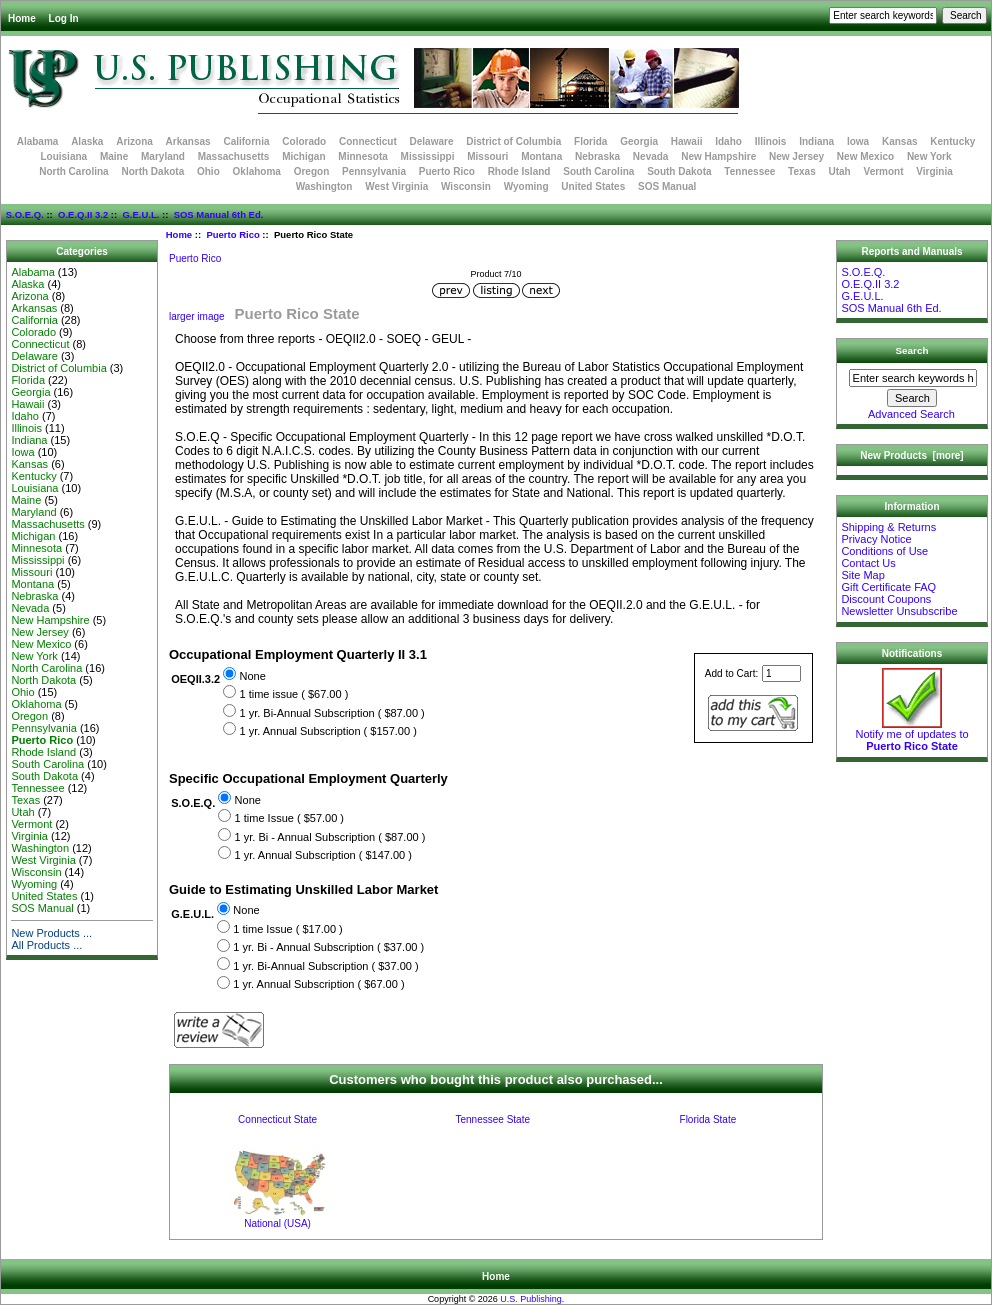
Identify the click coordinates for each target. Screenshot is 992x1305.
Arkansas (188, 141)
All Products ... (46, 945)
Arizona (134, 141)
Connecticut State (277, 1119)
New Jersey (796, 156)
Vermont (884, 171)
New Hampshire (718, 156)
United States (593, 186)
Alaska (87, 141)
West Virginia (396, 186)
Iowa (858, 141)
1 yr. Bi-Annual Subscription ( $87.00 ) (331, 713)
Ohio (208, 171)
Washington (324, 186)
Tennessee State (492, 1119)
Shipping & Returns (888, 527)
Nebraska (597, 156)
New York (929, 156)
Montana (541, 156)
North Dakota (152, 171)
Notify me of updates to (911, 735)
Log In (64, 18)
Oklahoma (257, 171)
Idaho (728, 141)
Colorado (304, 141)
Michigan (303, 156)
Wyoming (526, 186)
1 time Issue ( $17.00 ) (287, 929)
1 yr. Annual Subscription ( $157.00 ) (327, 731)
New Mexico (865, 156)
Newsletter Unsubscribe (899, 611)
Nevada (651, 156)
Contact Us (868, 563)
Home (22, 18)
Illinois (771, 141)
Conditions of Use (884, 551)
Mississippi (428, 156)
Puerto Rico (232, 234)
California (246, 141)
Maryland (163, 156)
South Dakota (679, 171)
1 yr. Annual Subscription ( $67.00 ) (318, 985)
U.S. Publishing (531, 1299)
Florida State (708, 1119)
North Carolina (73, 171)
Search (912, 350)
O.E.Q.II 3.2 (83, 214)
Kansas (900, 141)
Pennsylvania (374, 171)
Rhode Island (519, 171)
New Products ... (51, 933)
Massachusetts (234, 156)
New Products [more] (911, 455)
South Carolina (598, 171)
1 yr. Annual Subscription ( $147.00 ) (323, 855)
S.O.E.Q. (25, 214)
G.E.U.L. (140, 214)
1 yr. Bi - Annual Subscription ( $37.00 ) (328, 948)
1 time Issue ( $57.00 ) (289, 818)
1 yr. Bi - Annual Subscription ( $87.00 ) (330, 837)
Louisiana (63, 156)
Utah (840, 171)
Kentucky (952, 141)
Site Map (862, 575)
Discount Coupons (886, 599)
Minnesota (362, 156)
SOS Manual (667, 186)
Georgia (639, 141)
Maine (114, 156)
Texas (802, 171)
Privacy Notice (876, 539)
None (252, 676)
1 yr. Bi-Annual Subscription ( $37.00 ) (325, 966)
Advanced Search (911, 414)
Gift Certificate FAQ (888, 587)
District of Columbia (513, 141)
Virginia (934, 171)
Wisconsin (466, 186)
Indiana (816, 141)
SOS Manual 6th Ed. (219, 214)
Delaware (432, 141)
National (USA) (277, 1223)
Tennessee (749, 171)
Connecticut (368, 141)
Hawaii (687, 141)
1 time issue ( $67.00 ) (293, 694)
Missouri (487, 156)
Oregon (312, 171)
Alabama (38, 141)
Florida (590, 141)
